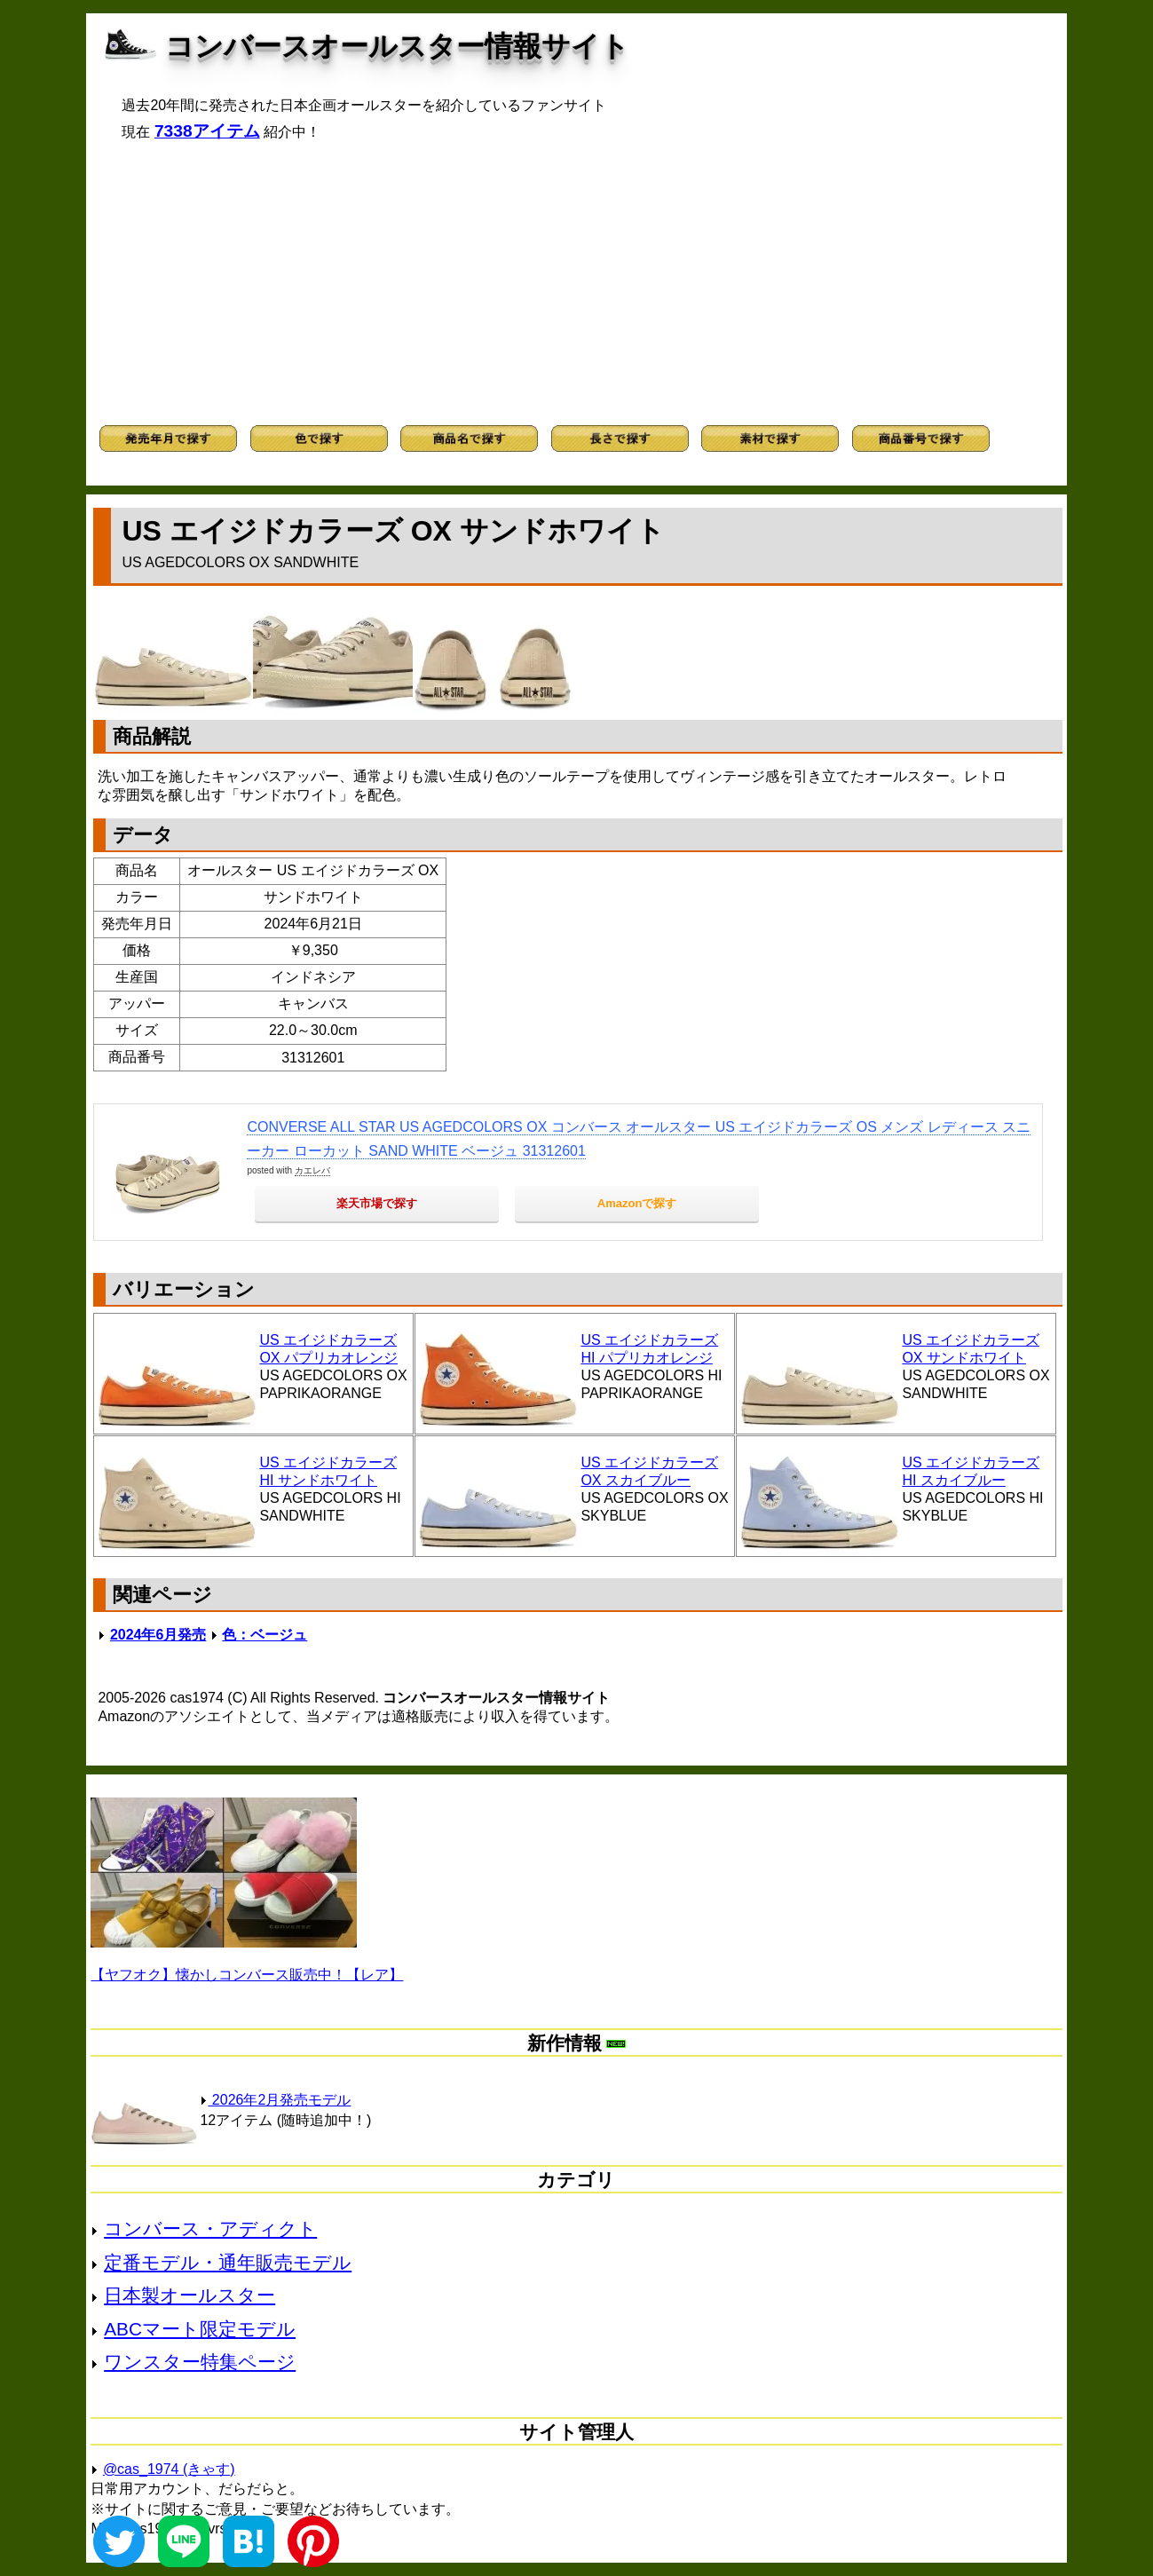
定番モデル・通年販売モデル (227, 2262)
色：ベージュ (264, 1634)
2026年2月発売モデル (275, 2099)
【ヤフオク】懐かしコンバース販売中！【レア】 (247, 1974)
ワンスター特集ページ (200, 2361)
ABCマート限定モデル (200, 2329)
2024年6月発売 (158, 1634)
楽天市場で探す (376, 1203)
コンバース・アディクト (210, 2228)
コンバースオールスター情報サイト (397, 46)
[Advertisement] (576, 283)
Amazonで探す (637, 1203)
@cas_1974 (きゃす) (169, 2469)
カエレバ (312, 1170)
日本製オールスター (189, 2295)
